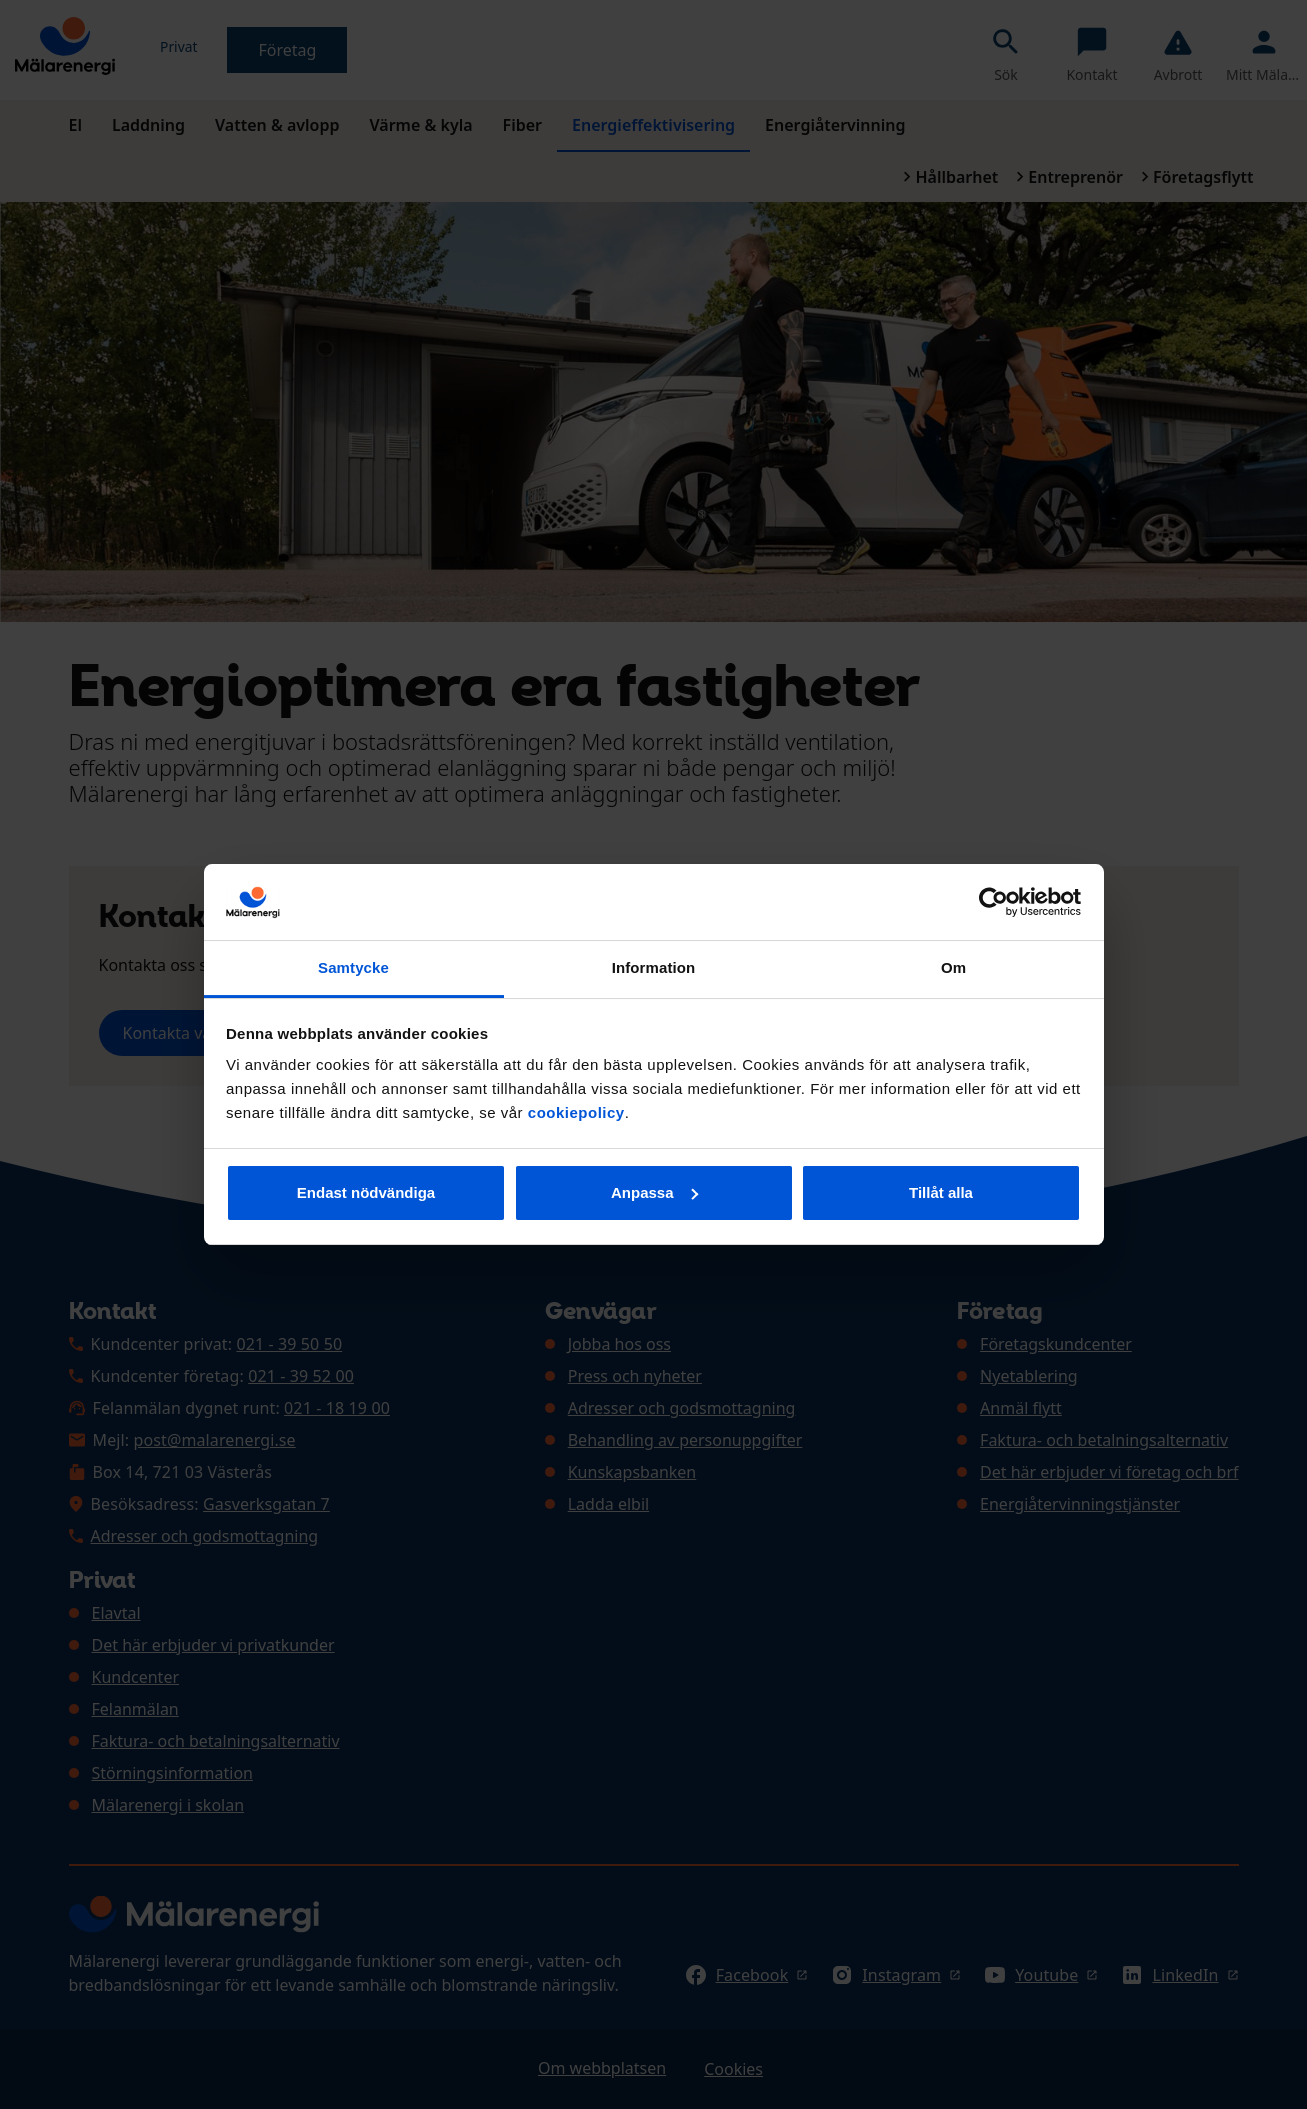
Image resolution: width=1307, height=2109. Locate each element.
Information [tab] (654, 967)
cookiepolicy (576, 1112)
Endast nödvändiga (366, 1192)
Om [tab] (953, 967)
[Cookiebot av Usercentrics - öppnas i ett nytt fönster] (993, 902)
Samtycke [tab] (353, 967)
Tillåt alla (941, 1192)
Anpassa (654, 1192)
